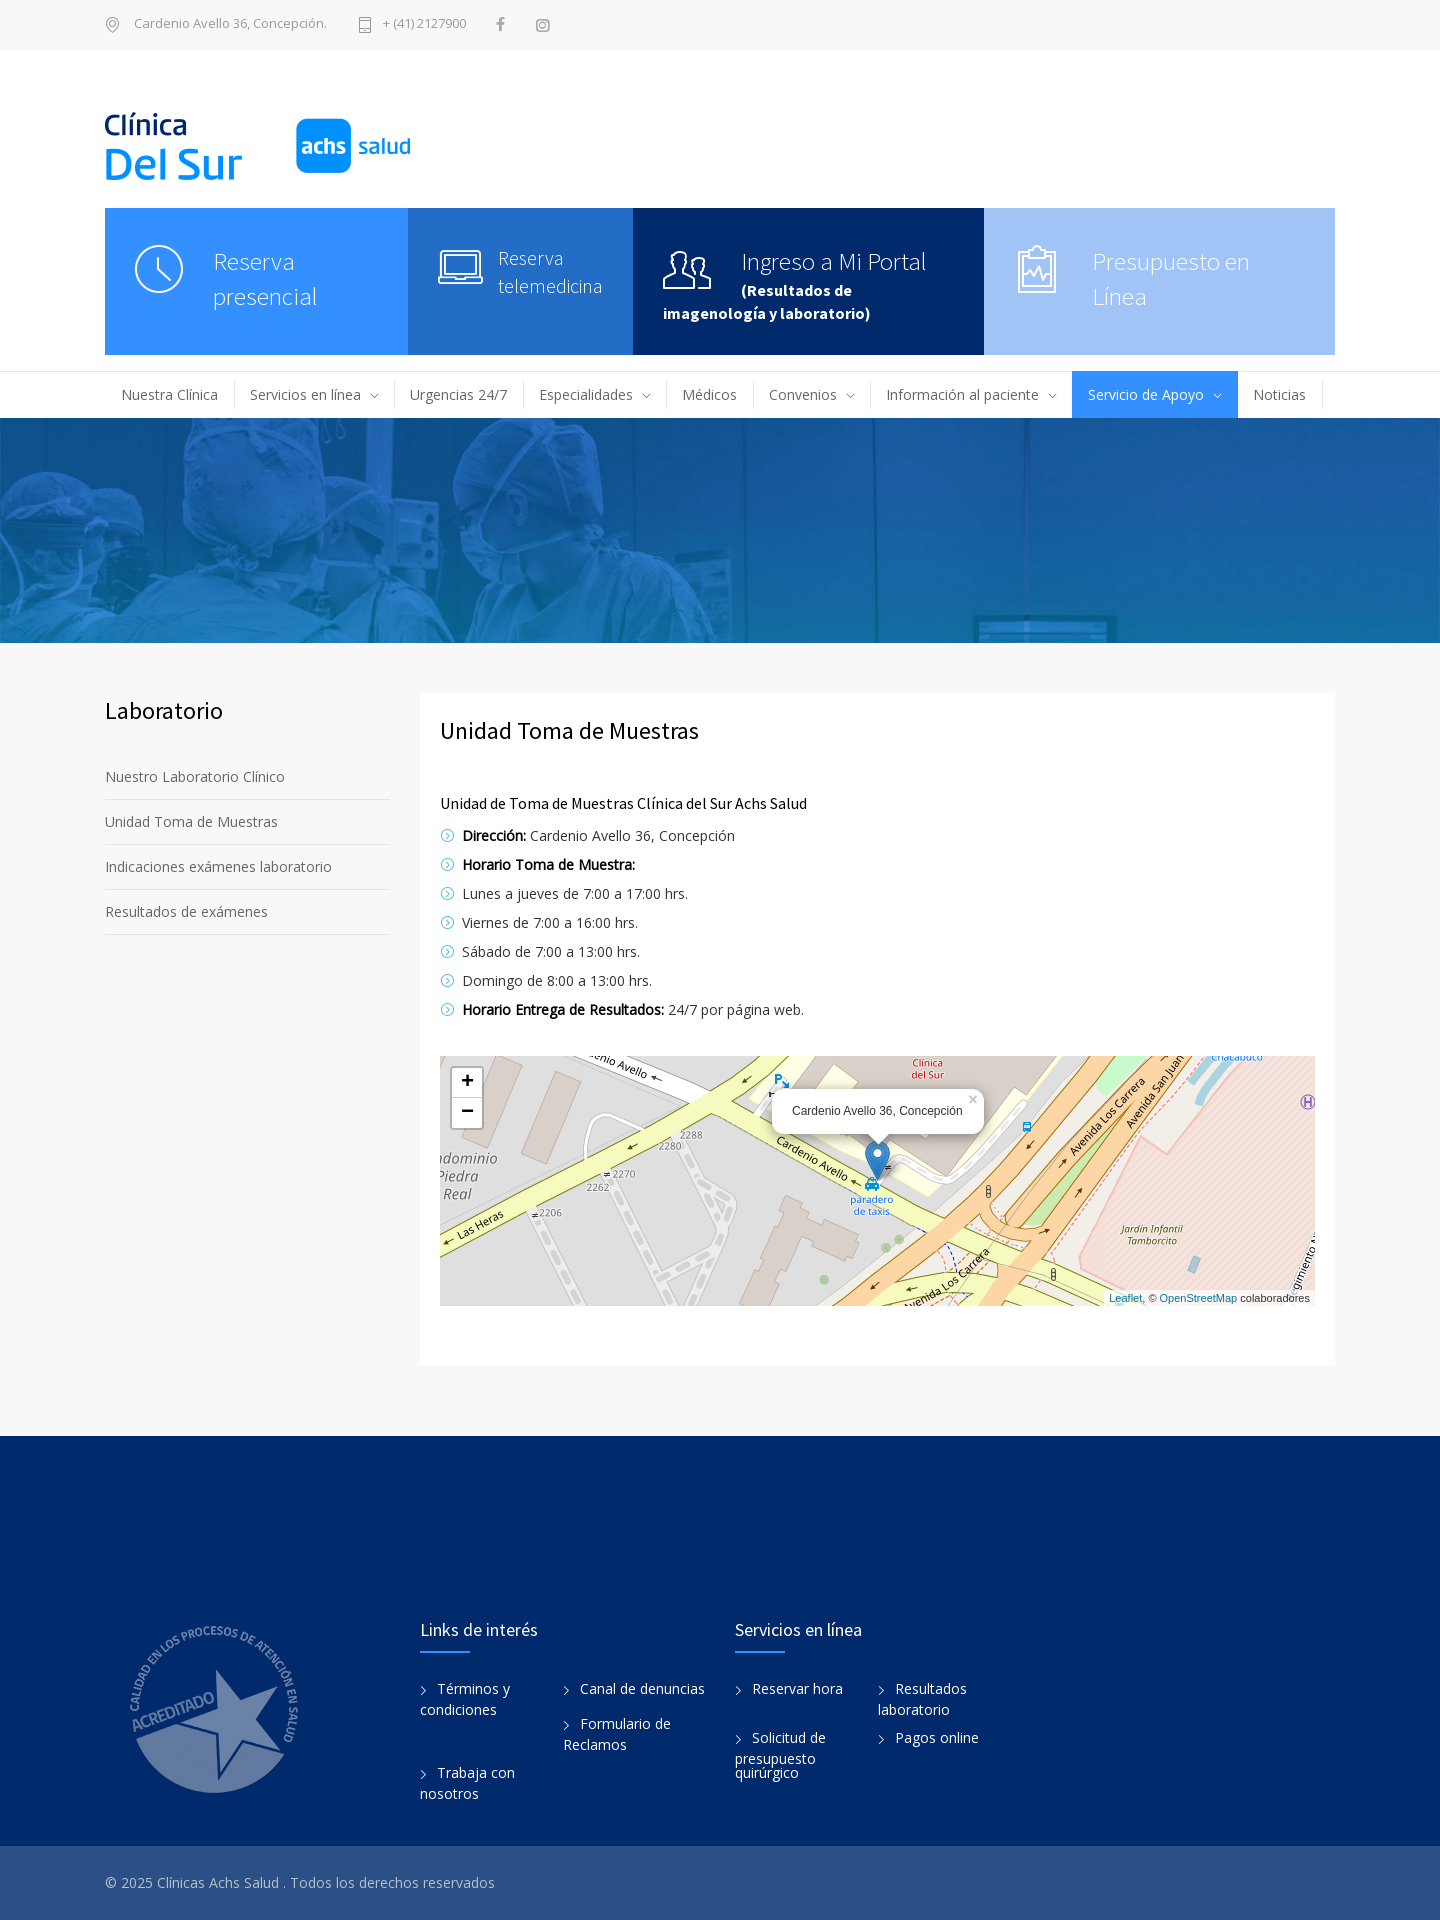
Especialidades (586, 394)
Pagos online (937, 1737)
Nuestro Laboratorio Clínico (195, 776)
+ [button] (467, 1083)
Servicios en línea (305, 394)
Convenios (803, 394)
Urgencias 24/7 (458, 394)
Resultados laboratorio (922, 1699)
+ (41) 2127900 (424, 24)
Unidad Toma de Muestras (191, 821)
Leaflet (1125, 1298)
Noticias (1279, 394)
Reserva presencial (265, 278)
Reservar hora (797, 1688)
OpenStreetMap (1199, 1298)
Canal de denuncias (642, 1688)
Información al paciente (962, 394)
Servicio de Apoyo (1146, 394)
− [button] (467, 1113)
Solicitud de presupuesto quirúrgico (780, 1755)
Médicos (709, 394)
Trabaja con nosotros (467, 1783)
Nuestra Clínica (169, 394)
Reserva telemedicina (550, 271)
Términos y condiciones (465, 1699)
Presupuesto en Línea (1171, 278)
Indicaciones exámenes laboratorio (218, 866)
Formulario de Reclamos (617, 1734)
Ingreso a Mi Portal (834, 261)
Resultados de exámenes (186, 911)
